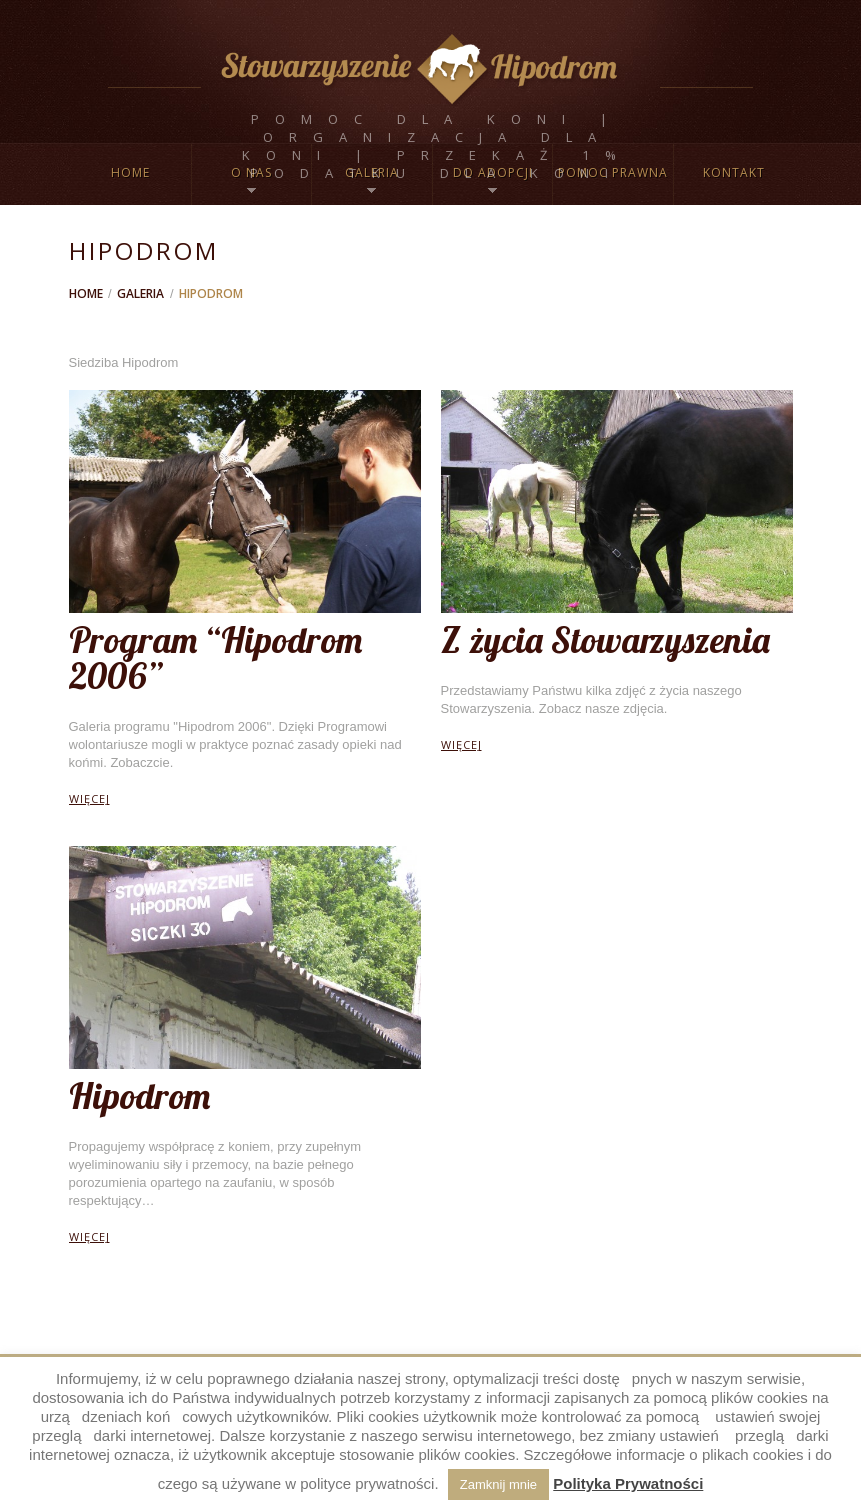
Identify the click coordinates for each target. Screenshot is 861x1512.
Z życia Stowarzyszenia (605, 639)
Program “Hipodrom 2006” (215, 657)
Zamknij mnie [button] (498, 1484)
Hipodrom (139, 1095)
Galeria (140, 293)
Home (130, 172)
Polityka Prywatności (628, 1483)
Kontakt (734, 172)
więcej (89, 798)
